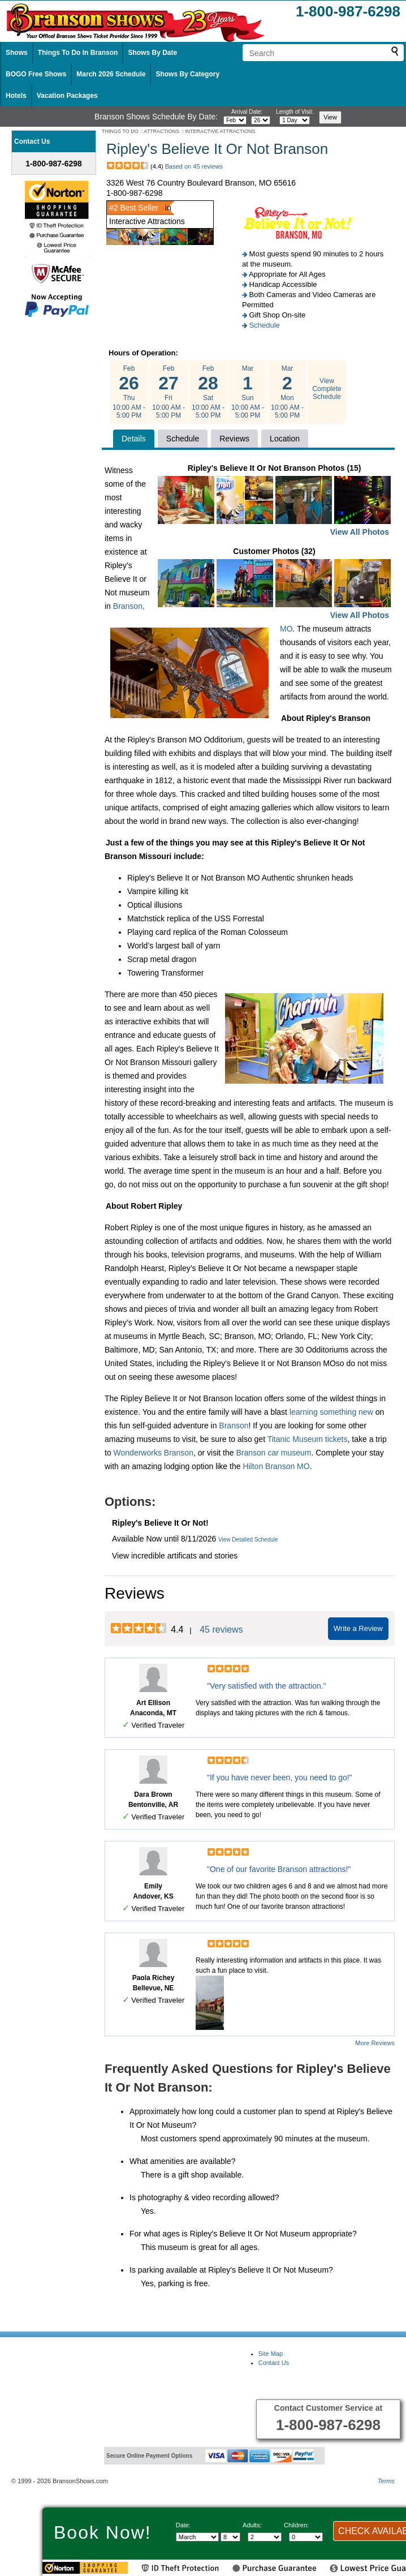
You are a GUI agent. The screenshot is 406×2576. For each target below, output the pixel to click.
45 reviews (221, 1629)
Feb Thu (129, 392)
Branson (233, 1425)
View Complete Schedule (326, 389)
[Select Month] (197, 2536)
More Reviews (375, 2043)
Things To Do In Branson (78, 53)
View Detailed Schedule (248, 1539)
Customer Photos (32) (274, 584)
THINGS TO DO (120, 131)
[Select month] (235, 120)
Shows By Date (152, 53)
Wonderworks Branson (153, 1452)
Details (134, 438)
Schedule (264, 325)
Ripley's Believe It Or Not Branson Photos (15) (274, 501)
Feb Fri (168, 392)
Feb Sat (208, 392)
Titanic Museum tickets (307, 1439)
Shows (17, 53)
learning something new (331, 1411)
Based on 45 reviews (194, 166)
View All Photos (359, 531)
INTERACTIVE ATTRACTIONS (220, 131)
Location (285, 438)
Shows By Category (187, 74)
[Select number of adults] (265, 2536)
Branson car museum (273, 1452)
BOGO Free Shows (36, 74)
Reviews (234, 438)
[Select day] (260, 120)
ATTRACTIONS (161, 131)
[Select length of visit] (294, 120)
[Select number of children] (306, 2536)
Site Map (270, 2353)
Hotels (16, 96)
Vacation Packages (67, 96)
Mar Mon (287, 392)
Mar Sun (247, 392)
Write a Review (358, 1628)
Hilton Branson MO (276, 1466)
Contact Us (273, 2362)
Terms (386, 2481)
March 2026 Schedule (110, 74)
